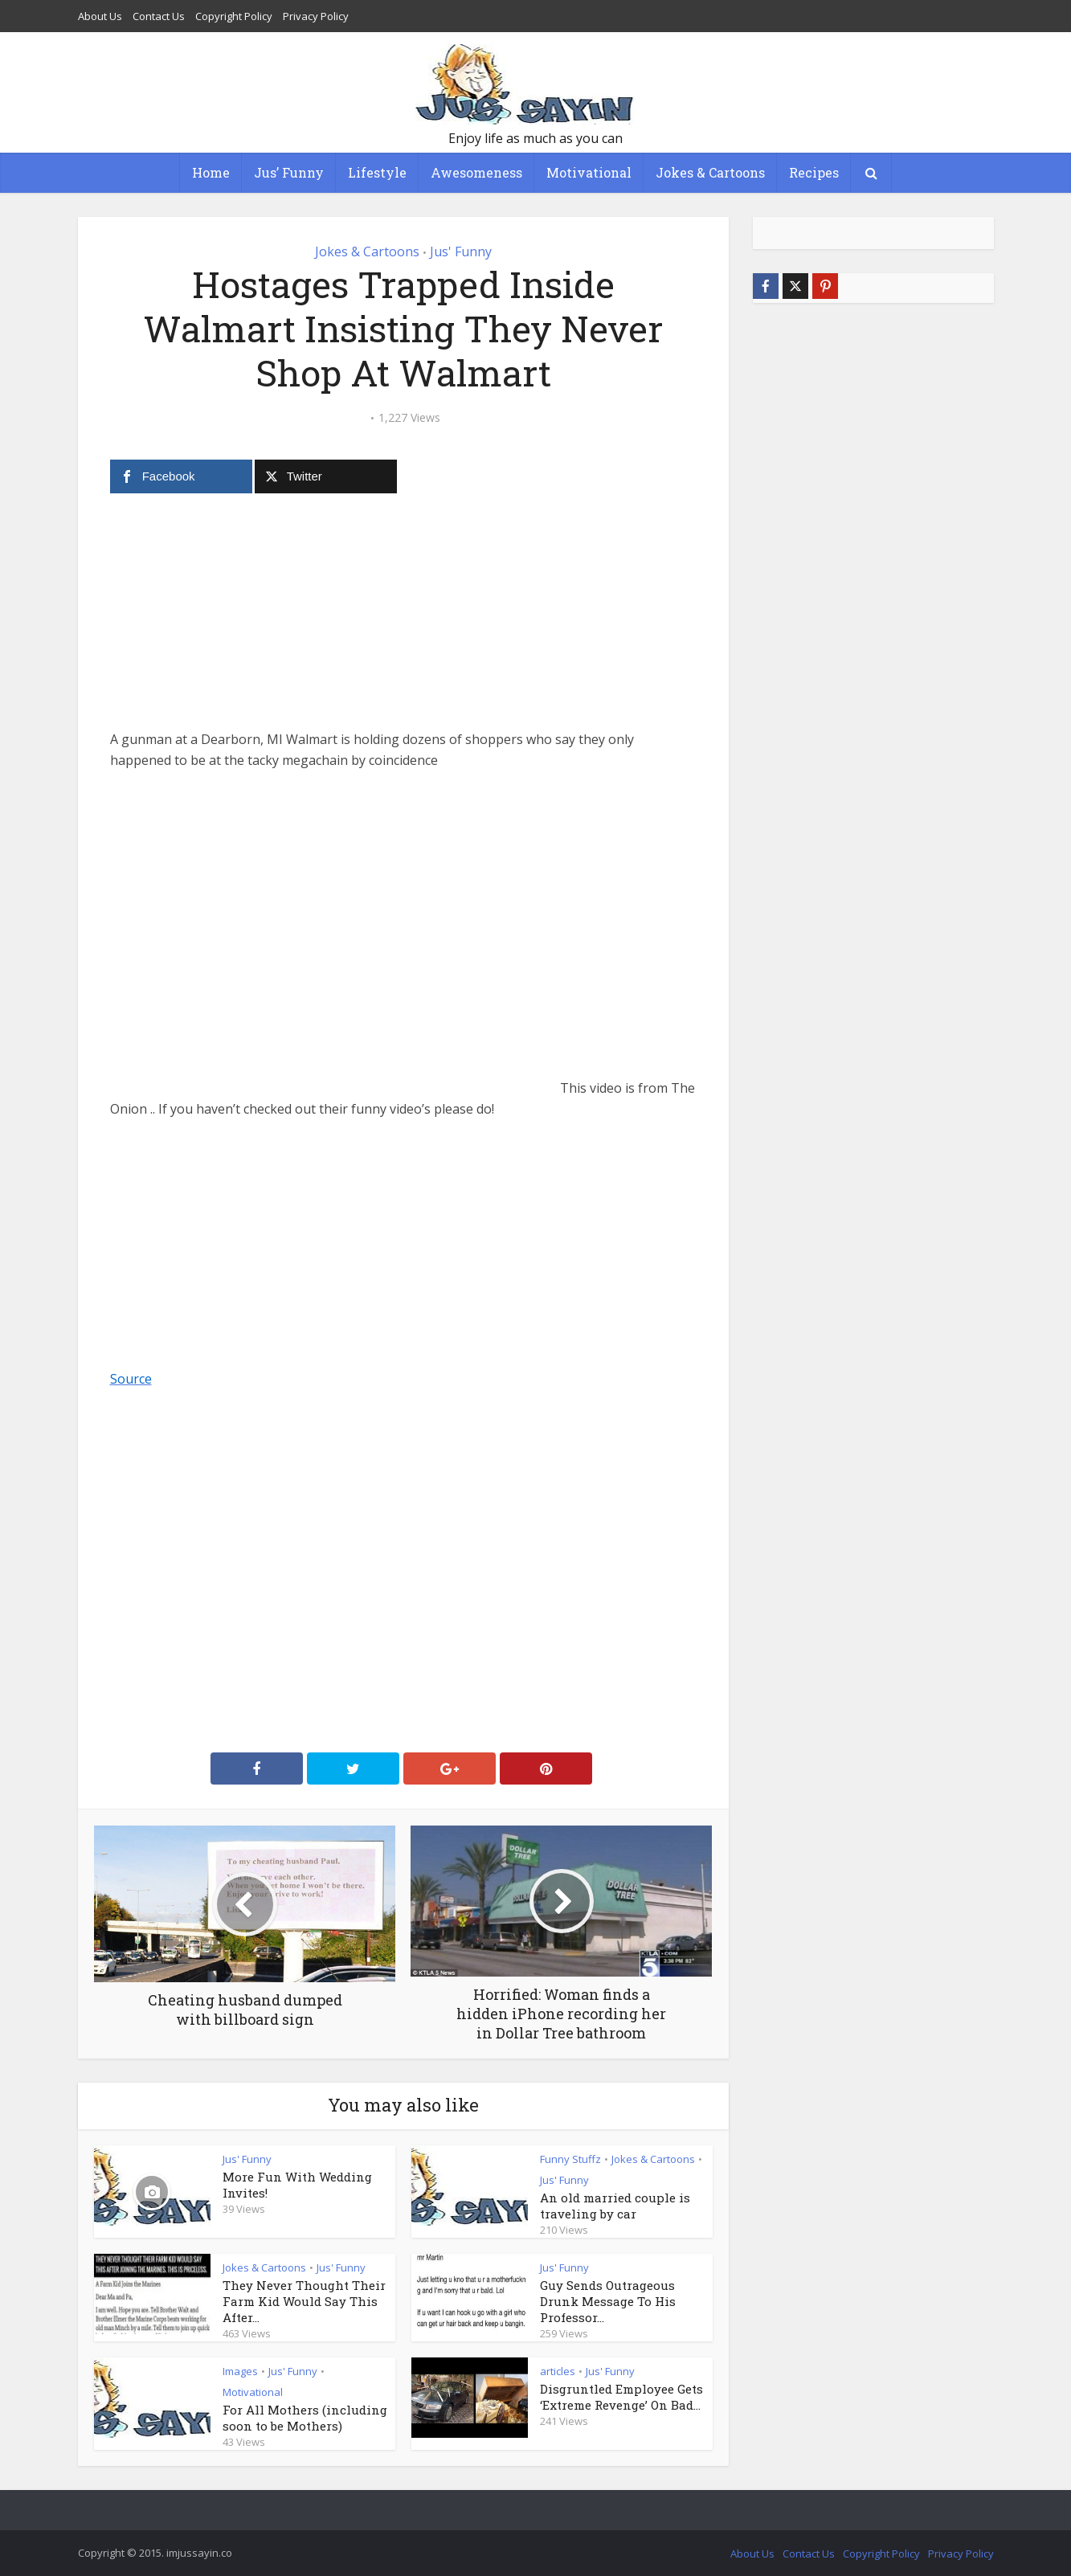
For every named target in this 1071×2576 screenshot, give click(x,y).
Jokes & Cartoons (710, 172)
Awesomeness (476, 172)
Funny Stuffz (570, 2159)
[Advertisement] (403, 616)
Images (240, 2371)
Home (211, 172)
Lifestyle (377, 172)
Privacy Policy (316, 16)
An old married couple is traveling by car (615, 2206)
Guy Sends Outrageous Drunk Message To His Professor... (608, 2301)
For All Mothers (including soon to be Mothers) (305, 2418)
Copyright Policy (233, 16)
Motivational (589, 172)
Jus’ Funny (289, 172)
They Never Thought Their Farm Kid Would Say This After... (304, 2301)
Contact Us (159, 16)
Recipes (814, 172)
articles (557, 2371)
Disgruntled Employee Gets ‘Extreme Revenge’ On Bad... (621, 2397)
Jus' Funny (461, 251)
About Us (100, 16)
